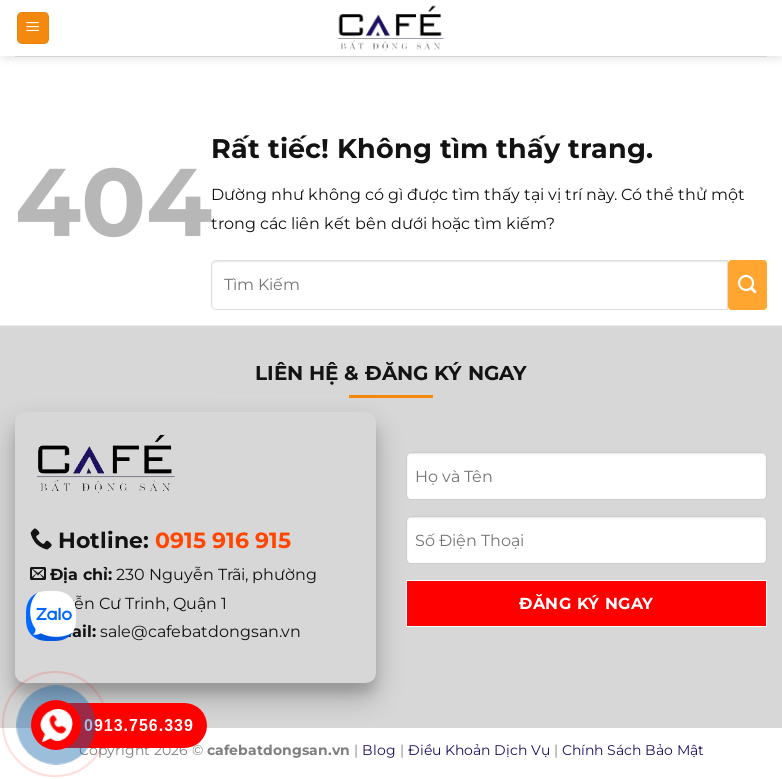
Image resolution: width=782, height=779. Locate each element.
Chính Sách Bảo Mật (633, 750)
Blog (379, 750)
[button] (33, 28)
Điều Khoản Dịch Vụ (479, 750)
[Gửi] (747, 285)
